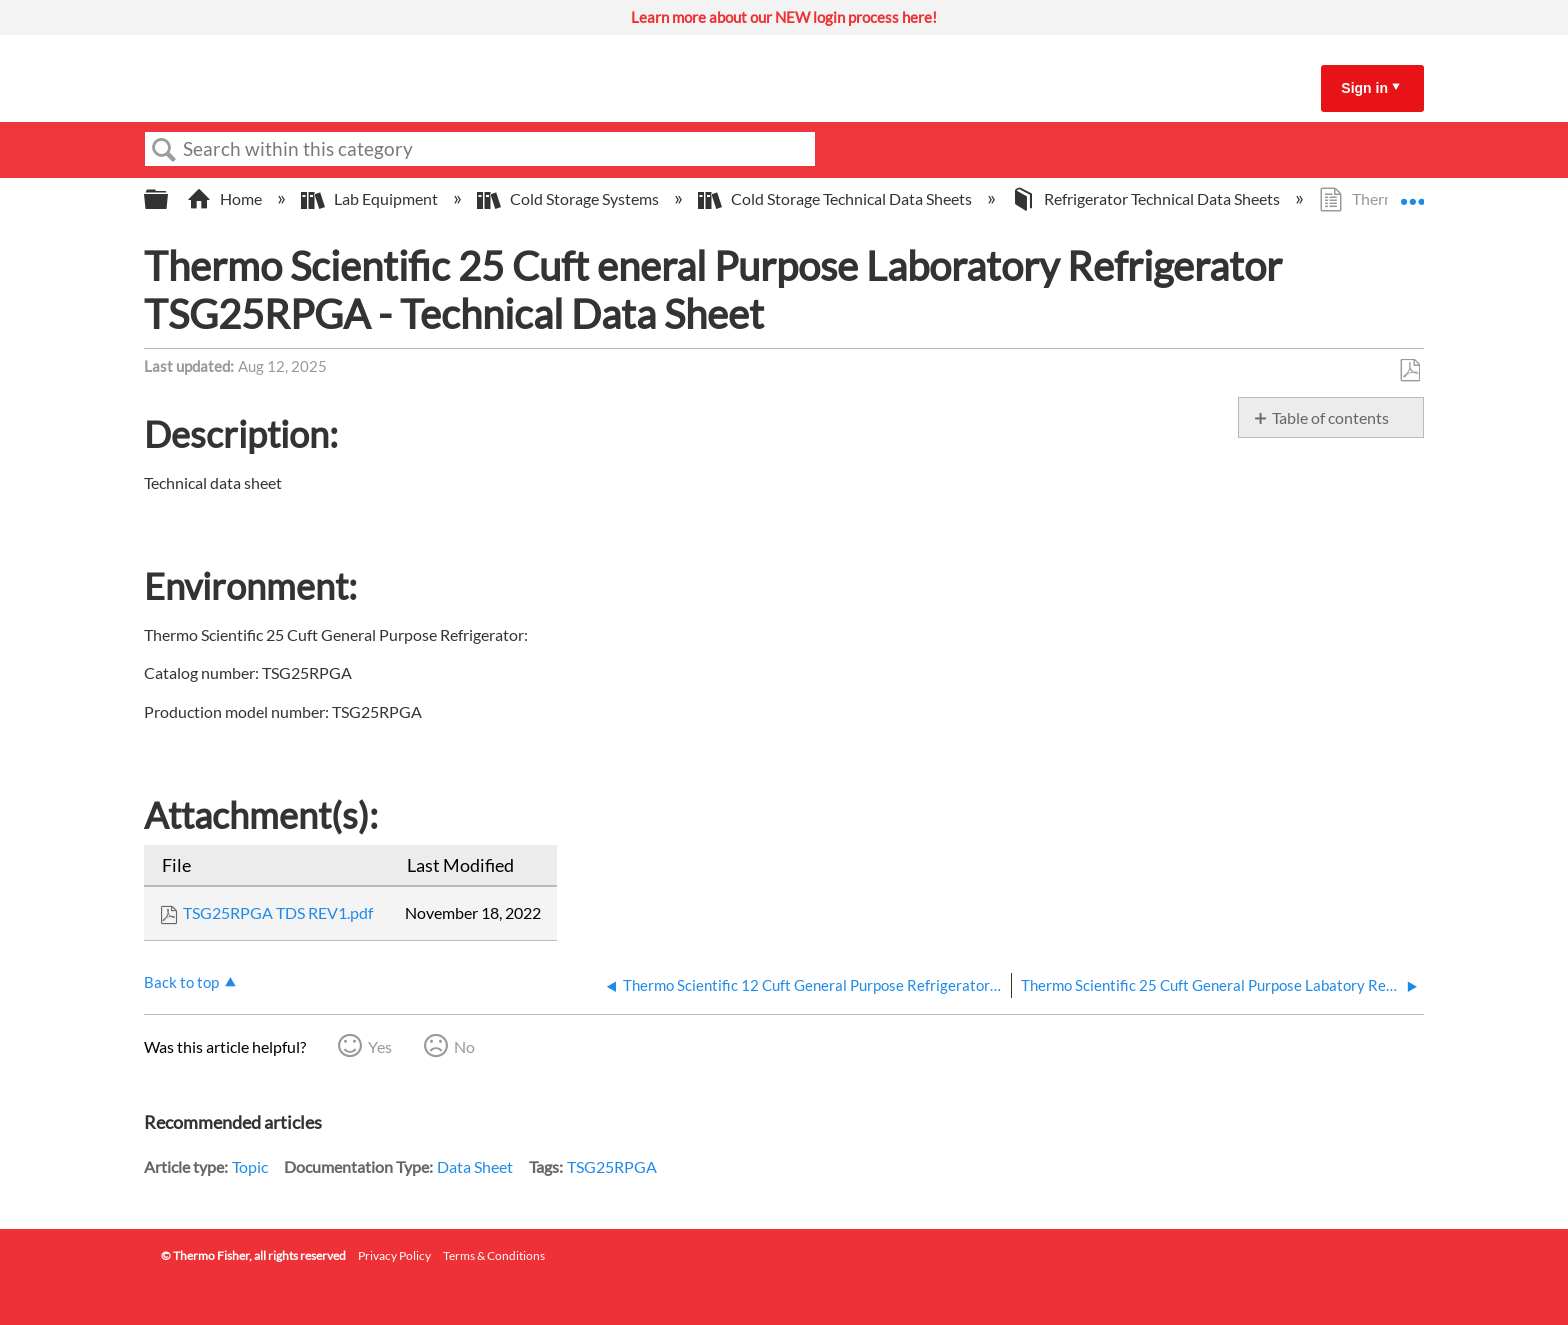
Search (164, 150)
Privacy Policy (394, 1255)
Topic (250, 1166)
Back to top (181, 982)
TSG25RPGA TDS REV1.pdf (278, 912)
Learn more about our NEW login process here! (784, 17)
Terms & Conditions (494, 1255)
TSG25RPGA (612, 1166)
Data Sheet (475, 1166)
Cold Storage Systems (569, 198)
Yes (380, 1046)
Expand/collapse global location (1412, 193)
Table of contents (1330, 417)
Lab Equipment (371, 198)
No (464, 1046)
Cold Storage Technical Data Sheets (836, 198)
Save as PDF (1409, 371)
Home (226, 198)
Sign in (1364, 88)
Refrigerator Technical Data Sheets (1147, 198)
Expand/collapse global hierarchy (169, 199)
